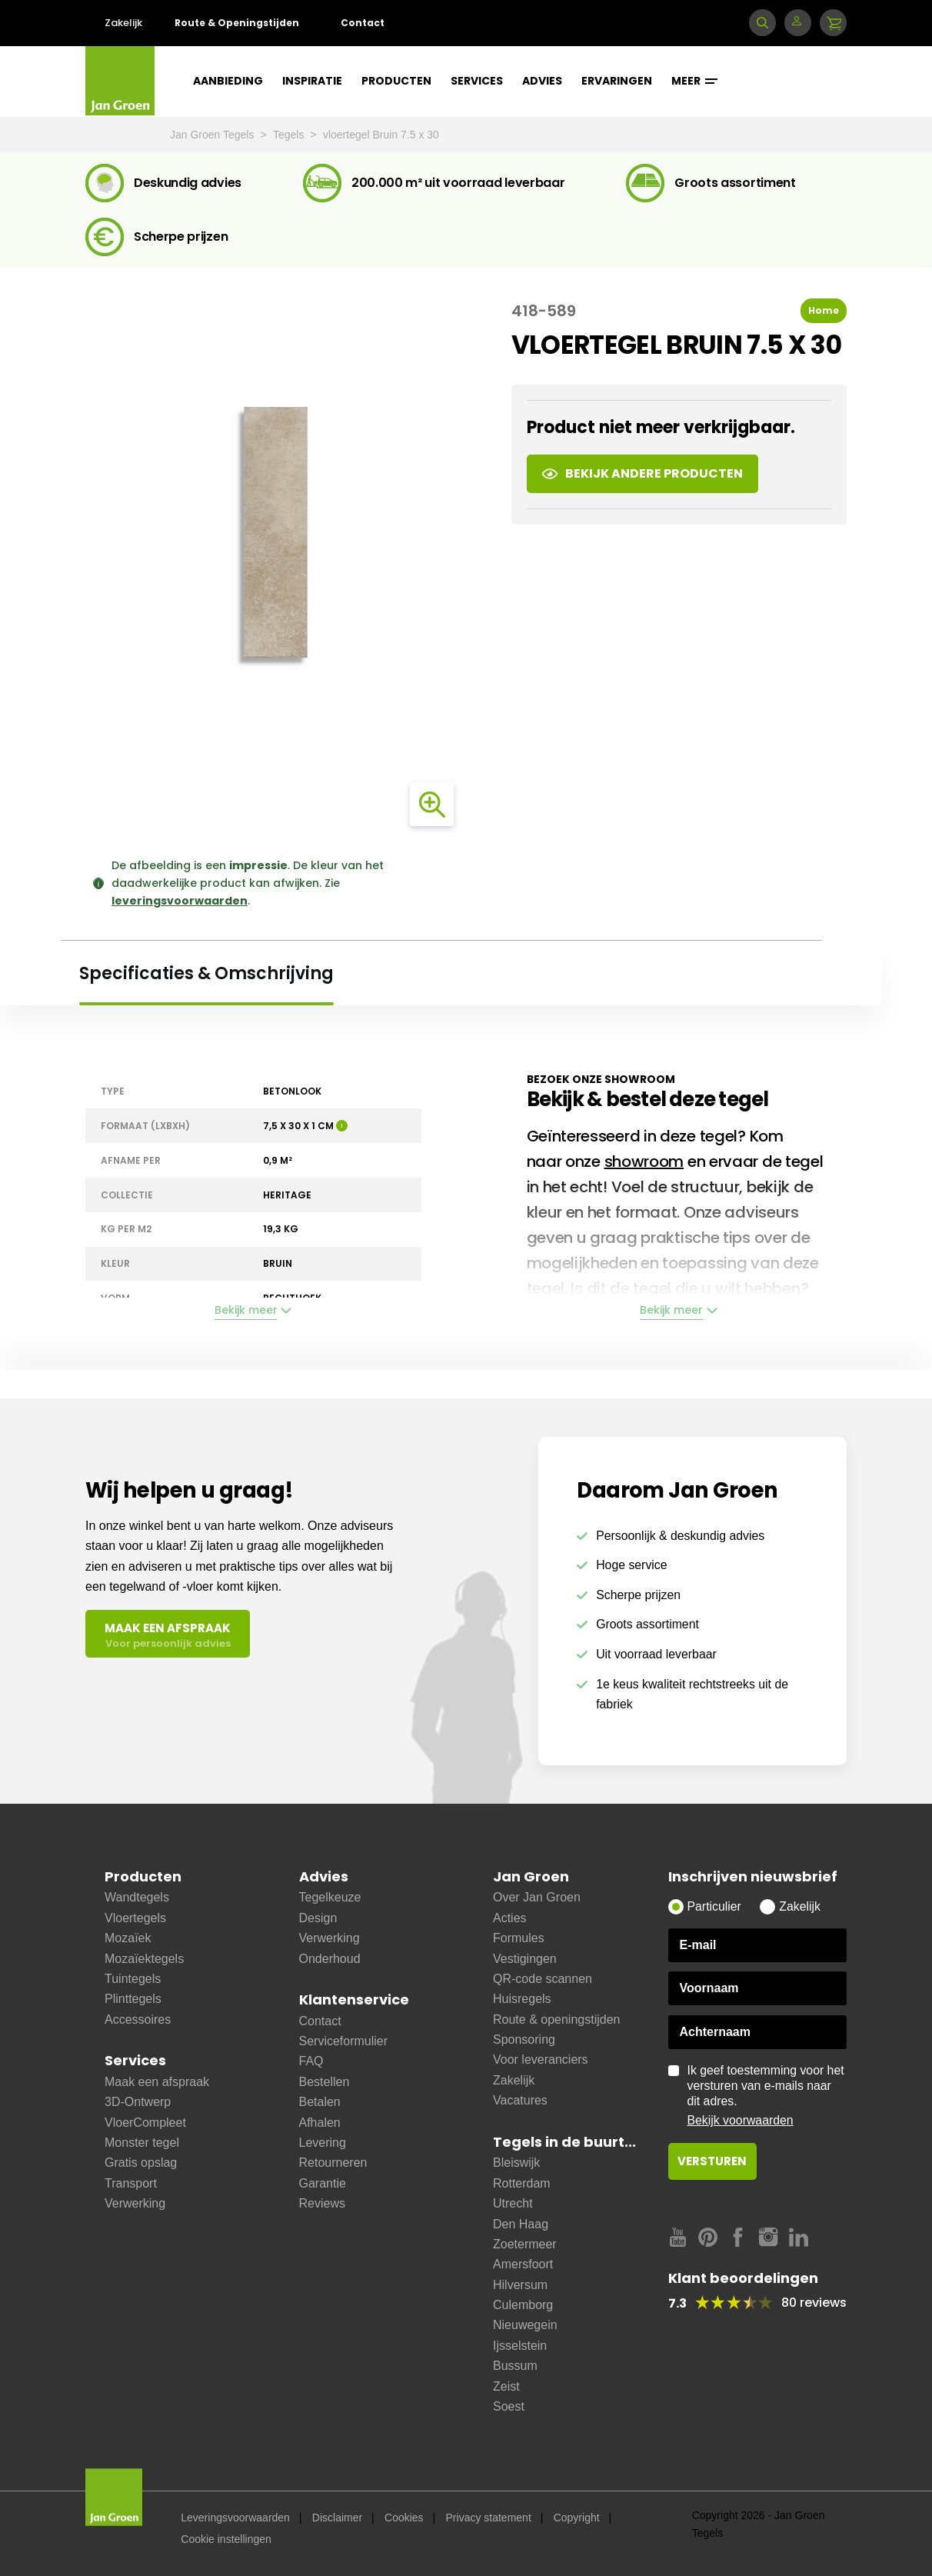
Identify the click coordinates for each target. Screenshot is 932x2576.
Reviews (322, 2203)
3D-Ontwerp (138, 2101)
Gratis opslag (141, 2162)
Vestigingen (525, 1958)
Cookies (404, 2517)
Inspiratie (312, 80)
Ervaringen (616, 80)
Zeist (506, 2386)
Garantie (322, 2183)
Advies (542, 80)
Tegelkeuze (330, 1897)
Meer (694, 80)
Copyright (577, 2517)
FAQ (311, 2061)
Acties (510, 1918)
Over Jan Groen (537, 1897)
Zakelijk (123, 22)
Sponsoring (524, 2039)
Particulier (714, 1906)
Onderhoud (330, 1958)
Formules (518, 1937)
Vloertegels (135, 1918)
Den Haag (520, 2224)
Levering (322, 2142)
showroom (644, 1161)
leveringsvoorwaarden (180, 900)
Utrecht (513, 2203)
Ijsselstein (520, 2345)
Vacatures (520, 2100)
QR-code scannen (542, 1978)
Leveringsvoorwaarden (235, 2517)
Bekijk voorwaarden (740, 2120)
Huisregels (522, 1998)
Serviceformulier (343, 2041)
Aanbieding (228, 80)
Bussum (515, 2365)
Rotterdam (522, 2183)
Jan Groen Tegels (213, 134)
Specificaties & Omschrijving (206, 973)
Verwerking (135, 2203)
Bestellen (324, 2081)
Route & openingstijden (556, 2019)
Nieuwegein (525, 2324)
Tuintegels (133, 1978)
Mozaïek (128, 1937)
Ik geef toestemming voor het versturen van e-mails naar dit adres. (767, 2096)
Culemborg (523, 2304)
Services (477, 80)
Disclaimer (337, 2517)
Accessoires (138, 2019)
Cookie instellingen (226, 2539)
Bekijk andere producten (642, 473)
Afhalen (320, 2122)
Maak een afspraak (157, 2081)
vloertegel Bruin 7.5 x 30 (381, 134)
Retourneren (333, 2162)
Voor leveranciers (540, 2059)
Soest (508, 2406)
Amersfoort (523, 2264)
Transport (131, 2183)
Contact (362, 22)
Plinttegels (133, 1998)
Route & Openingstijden (237, 22)
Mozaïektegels (144, 1958)
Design (318, 1918)
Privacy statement (488, 2517)
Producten (396, 80)
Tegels (290, 134)
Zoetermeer (525, 2244)
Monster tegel (142, 2142)
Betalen (320, 2101)
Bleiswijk (516, 2162)
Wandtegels (137, 1897)
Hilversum (520, 2284)
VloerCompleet (145, 2122)
